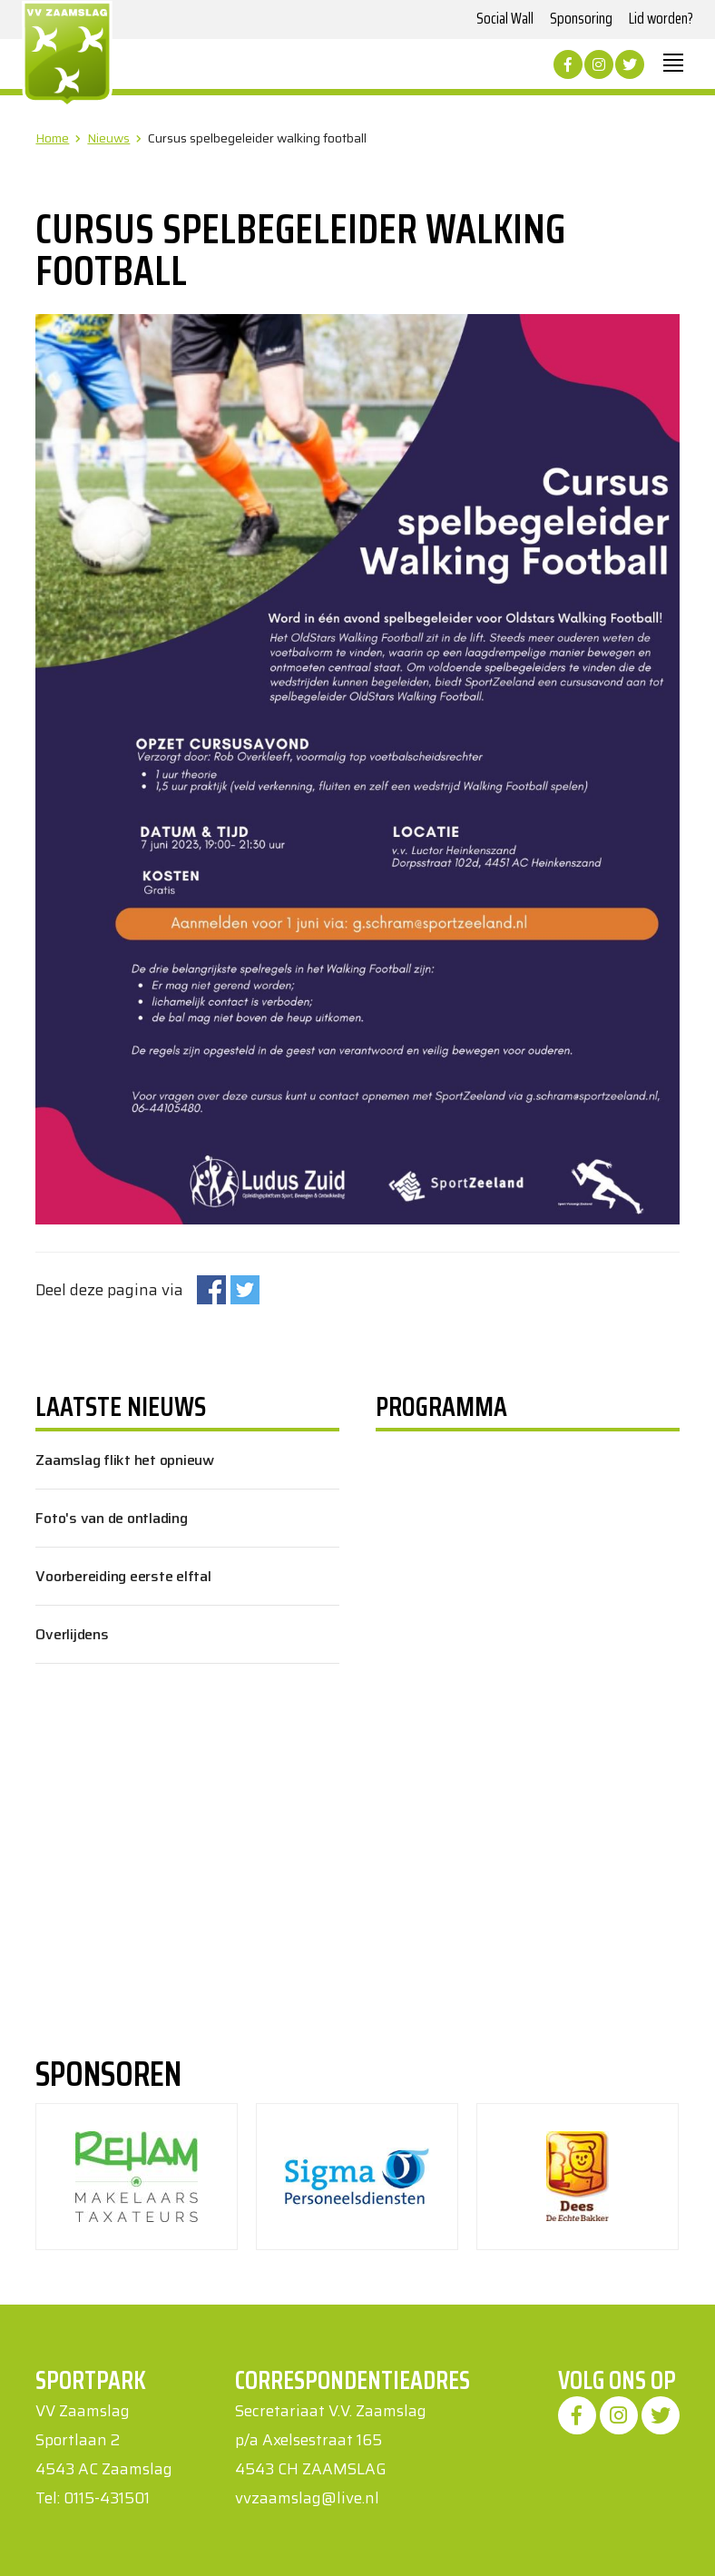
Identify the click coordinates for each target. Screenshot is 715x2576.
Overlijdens (71, 1634)
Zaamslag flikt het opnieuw (124, 1460)
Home (52, 138)
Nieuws (108, 138)
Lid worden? (661, 18)
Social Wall (505, 18)
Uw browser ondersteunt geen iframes (473, 1667)
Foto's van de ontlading (111, 1518)
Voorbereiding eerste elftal (123, 1576)
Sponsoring (581, 18)
